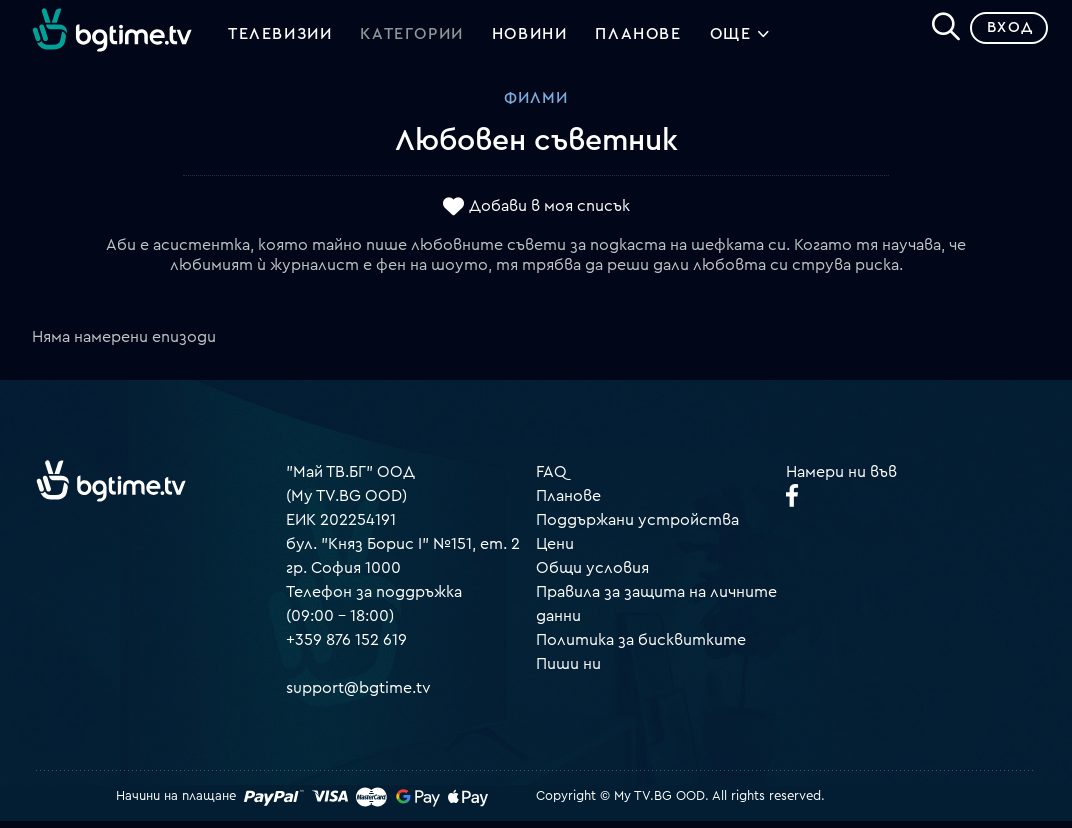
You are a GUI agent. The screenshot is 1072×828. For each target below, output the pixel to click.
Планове (568, 503)
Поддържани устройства (637, 527)
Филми (536, 105)
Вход (1002, 34)
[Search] (938, 31)
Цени (555, 551)
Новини (530, 38)
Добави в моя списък (549, 213)
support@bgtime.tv (358, 695)
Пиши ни (568, 671)
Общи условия (592, 575)
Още (740, 40)
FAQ (551, 479)
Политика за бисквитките (641, 647)
